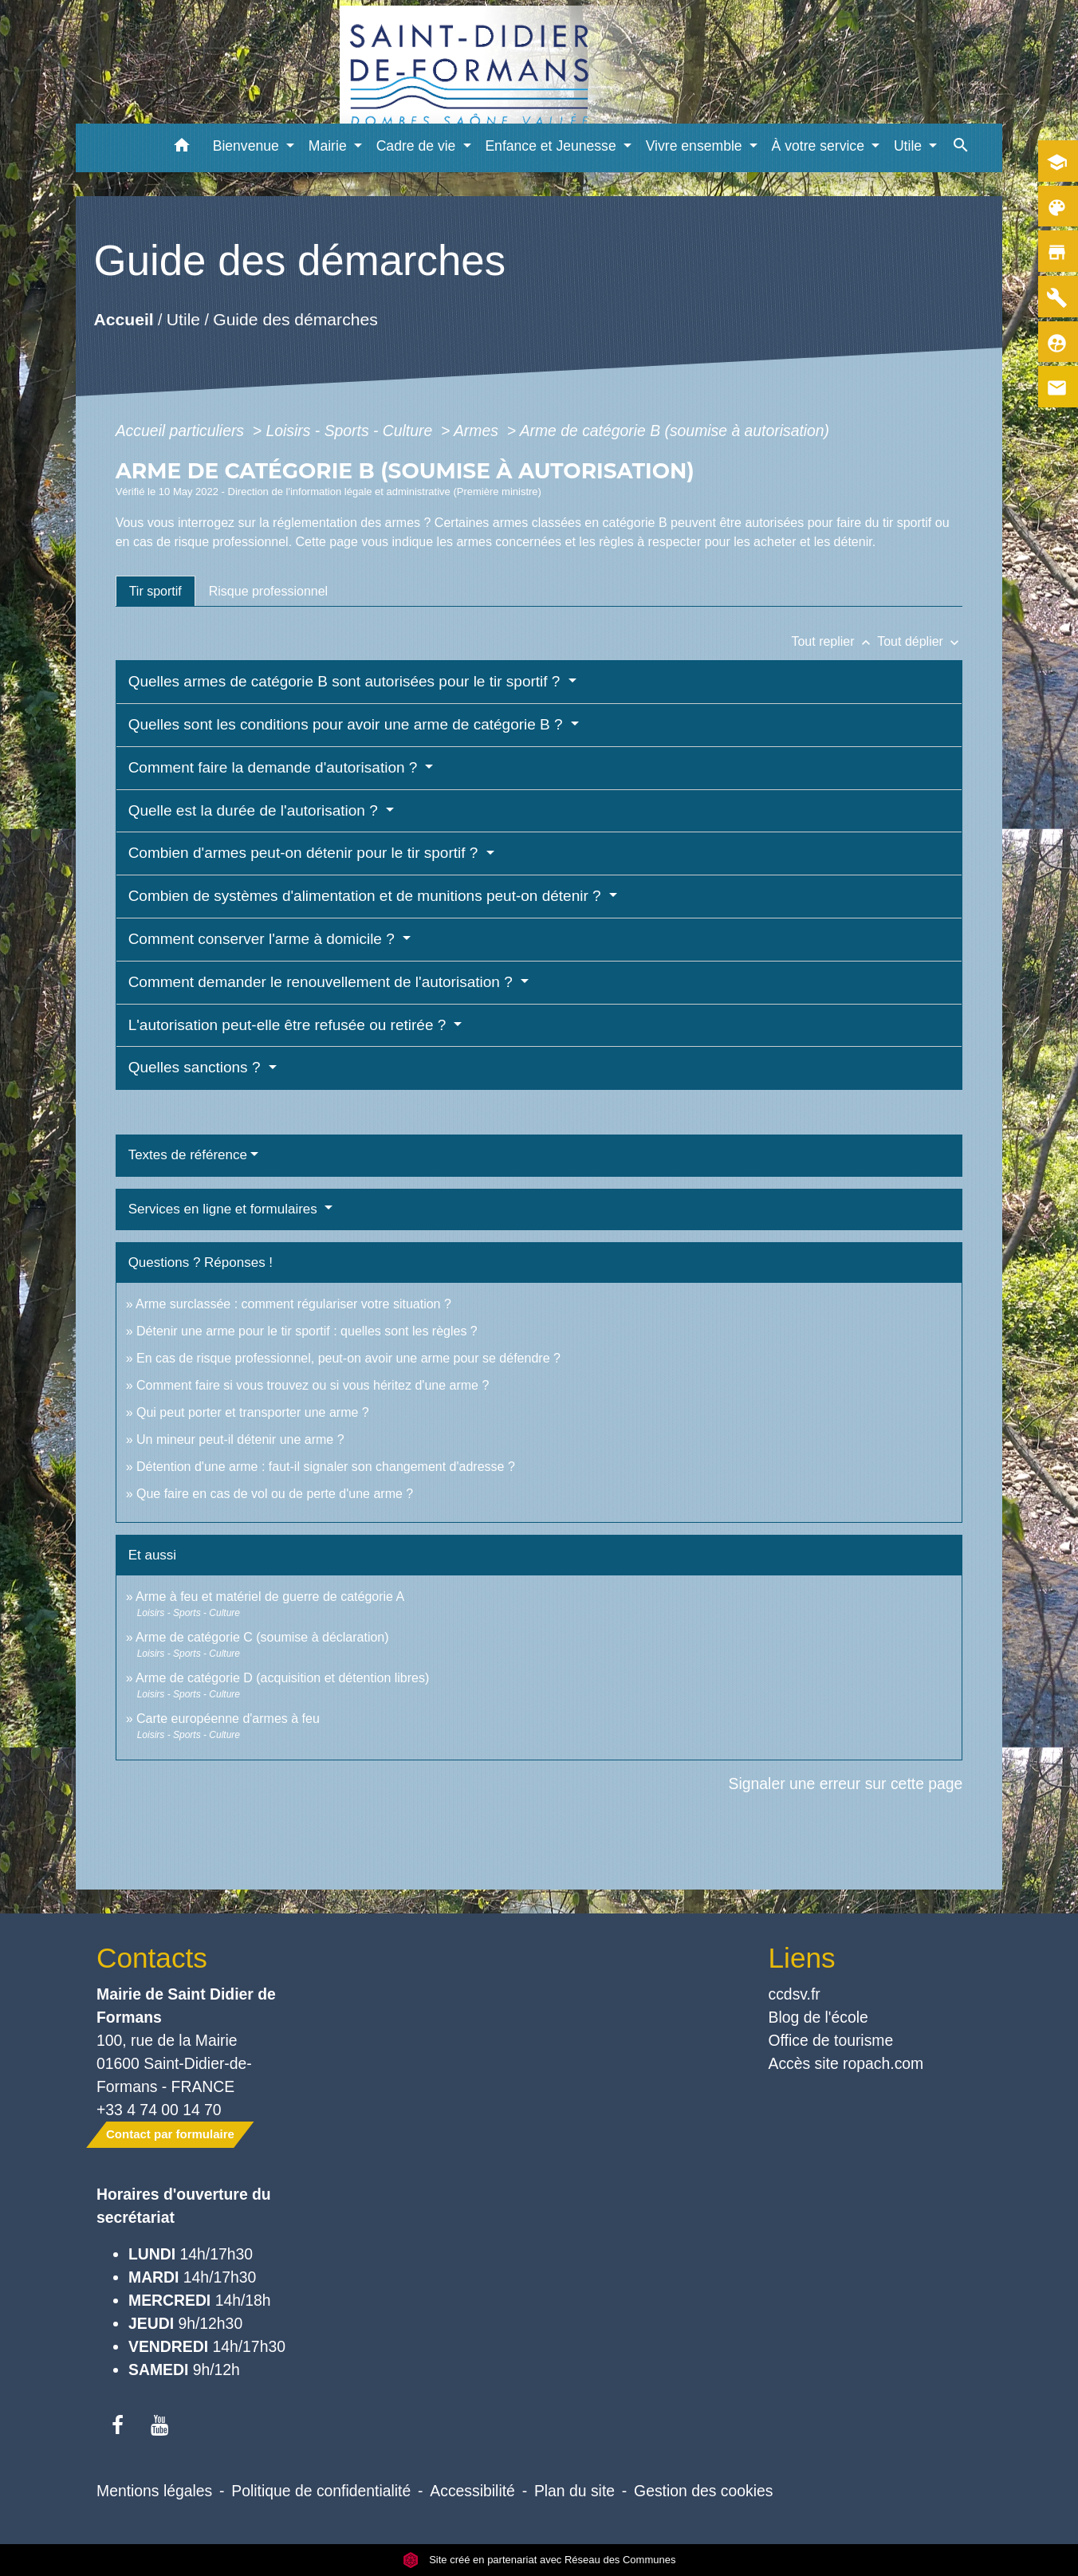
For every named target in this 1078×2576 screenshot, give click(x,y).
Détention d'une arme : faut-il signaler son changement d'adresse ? (325, 1466)
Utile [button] (910, 146)
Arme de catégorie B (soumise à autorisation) (674, 430)
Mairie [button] (330, 146)
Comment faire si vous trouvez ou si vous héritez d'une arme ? (312, 1385)
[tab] (155, 591)
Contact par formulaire (170, 2134)
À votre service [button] (820, 146)
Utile (182, 319)
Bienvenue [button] (248, 146)
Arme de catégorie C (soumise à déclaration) (262, 1637)
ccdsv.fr (794, 1994)
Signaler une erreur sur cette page (846, 1783)
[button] (182, 148)
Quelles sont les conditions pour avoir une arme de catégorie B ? (347, 724)
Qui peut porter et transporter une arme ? (252, 1412)
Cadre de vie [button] (418, 146)
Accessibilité (472, 2490)
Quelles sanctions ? (196, 1067)
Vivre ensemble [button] (696, 146)
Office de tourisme (831, 2040)
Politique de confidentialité (321, 2490)
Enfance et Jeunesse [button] (552, 146)
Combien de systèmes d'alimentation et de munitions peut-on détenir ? (366, 895)
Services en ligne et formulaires (224, 1209)
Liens (802, 1957)
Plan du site (574, 2490)
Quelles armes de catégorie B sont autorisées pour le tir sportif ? (346, 681)
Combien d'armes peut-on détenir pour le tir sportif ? (305, 852)
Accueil (123, 319)
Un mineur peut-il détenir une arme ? (240, 1439)
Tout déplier (919, 641)
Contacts (151, 1957)
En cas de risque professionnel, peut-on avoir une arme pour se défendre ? (348, 1358)
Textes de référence (187, 1154)
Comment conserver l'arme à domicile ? (263, 938)
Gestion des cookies (703, 2490)
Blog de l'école (818, 2017)
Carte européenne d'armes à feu (228, 1718)
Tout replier (834, 641)
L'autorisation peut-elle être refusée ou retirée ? (289, 1025)
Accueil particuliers (182, 430)
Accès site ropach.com (846, 2063)
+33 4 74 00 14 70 (159, 2109)
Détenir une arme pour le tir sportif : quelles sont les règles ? (307, 1331)
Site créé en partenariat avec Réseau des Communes (539, 2560)
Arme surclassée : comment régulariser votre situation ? (293, 1304)
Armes (478, 430)
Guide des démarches (295, 319)
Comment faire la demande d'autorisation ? (275, 767)
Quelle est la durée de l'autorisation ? (255, 810)
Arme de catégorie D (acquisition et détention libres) (282, 1678)
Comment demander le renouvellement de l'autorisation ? (322, 981)
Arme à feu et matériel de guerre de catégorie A (270, 1596)
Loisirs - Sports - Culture (351, 430)
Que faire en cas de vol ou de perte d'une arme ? (274, 1493)
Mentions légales (154, 2490)
